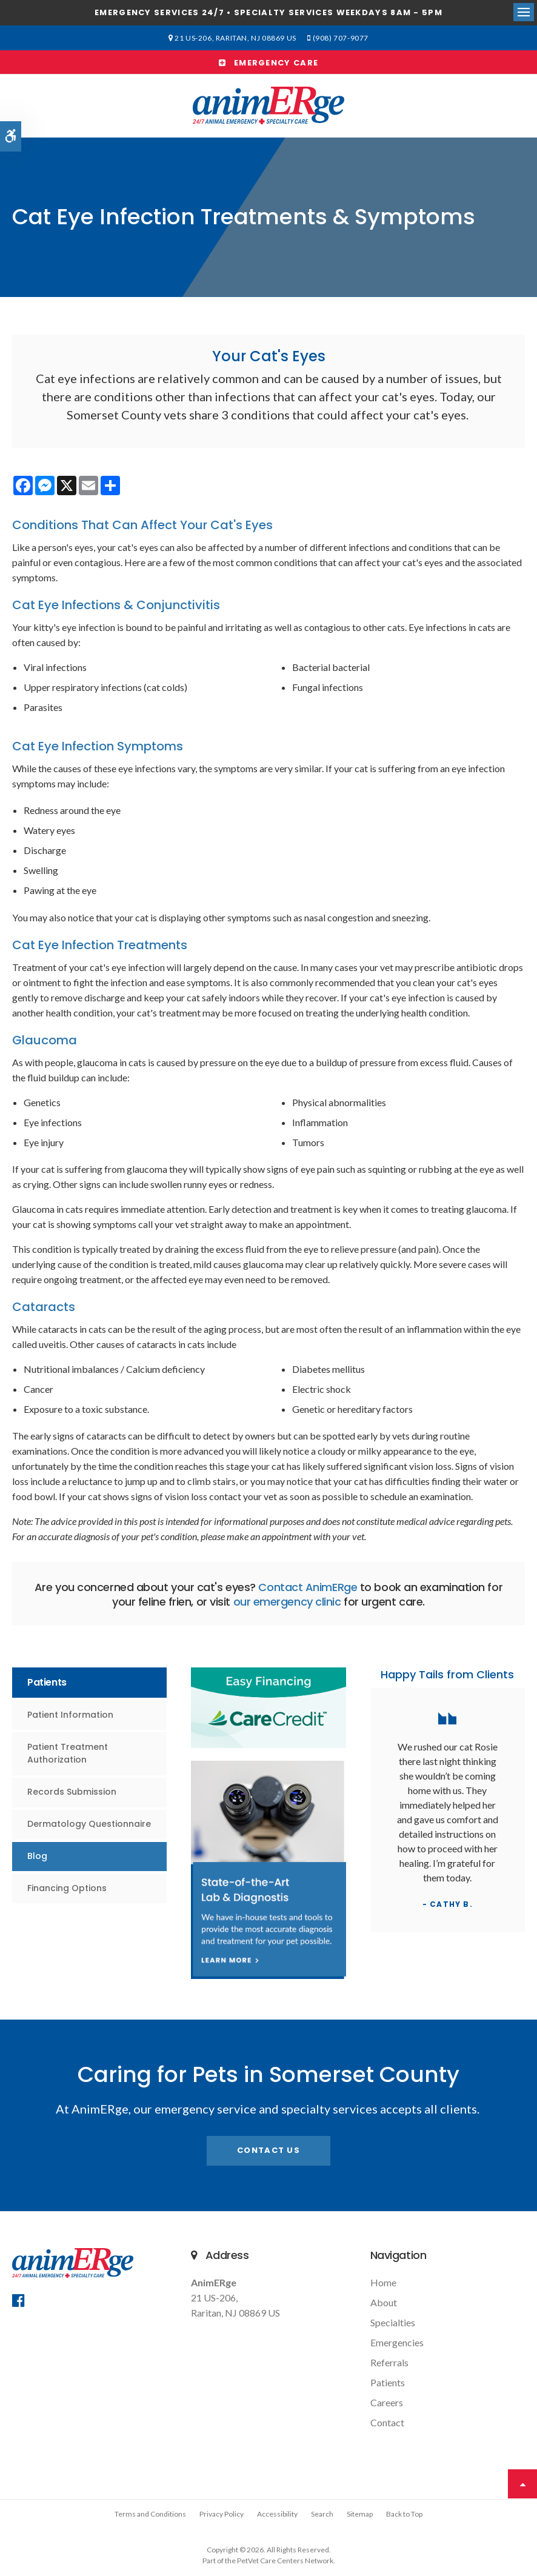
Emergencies (397, 2342)
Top (522, 2483)
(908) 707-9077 (339, 37)
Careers (386, 2402)
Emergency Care (268, 62)
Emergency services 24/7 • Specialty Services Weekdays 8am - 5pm (268, 12)
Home (383, 2282)
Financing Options (67, 1888)
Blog (37, 1856)
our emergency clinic (287, 1601)
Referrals (389, 2362)
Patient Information (70, 1715)
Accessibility (277, 2513)
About (383, 2302)
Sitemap (360, 2513)
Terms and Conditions (150, 2513)
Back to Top (404, 2513)
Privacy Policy (221, 2513)
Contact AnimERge (307, 1587)
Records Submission (71, 1792)
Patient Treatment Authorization (67, 1753)
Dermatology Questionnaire (89, 1824)
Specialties (392, 2322)
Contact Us (268, 2150)
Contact (387, 2422)
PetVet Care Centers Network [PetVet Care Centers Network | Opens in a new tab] (285, 2560)
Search (322, 2513)
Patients (387, 2382)
